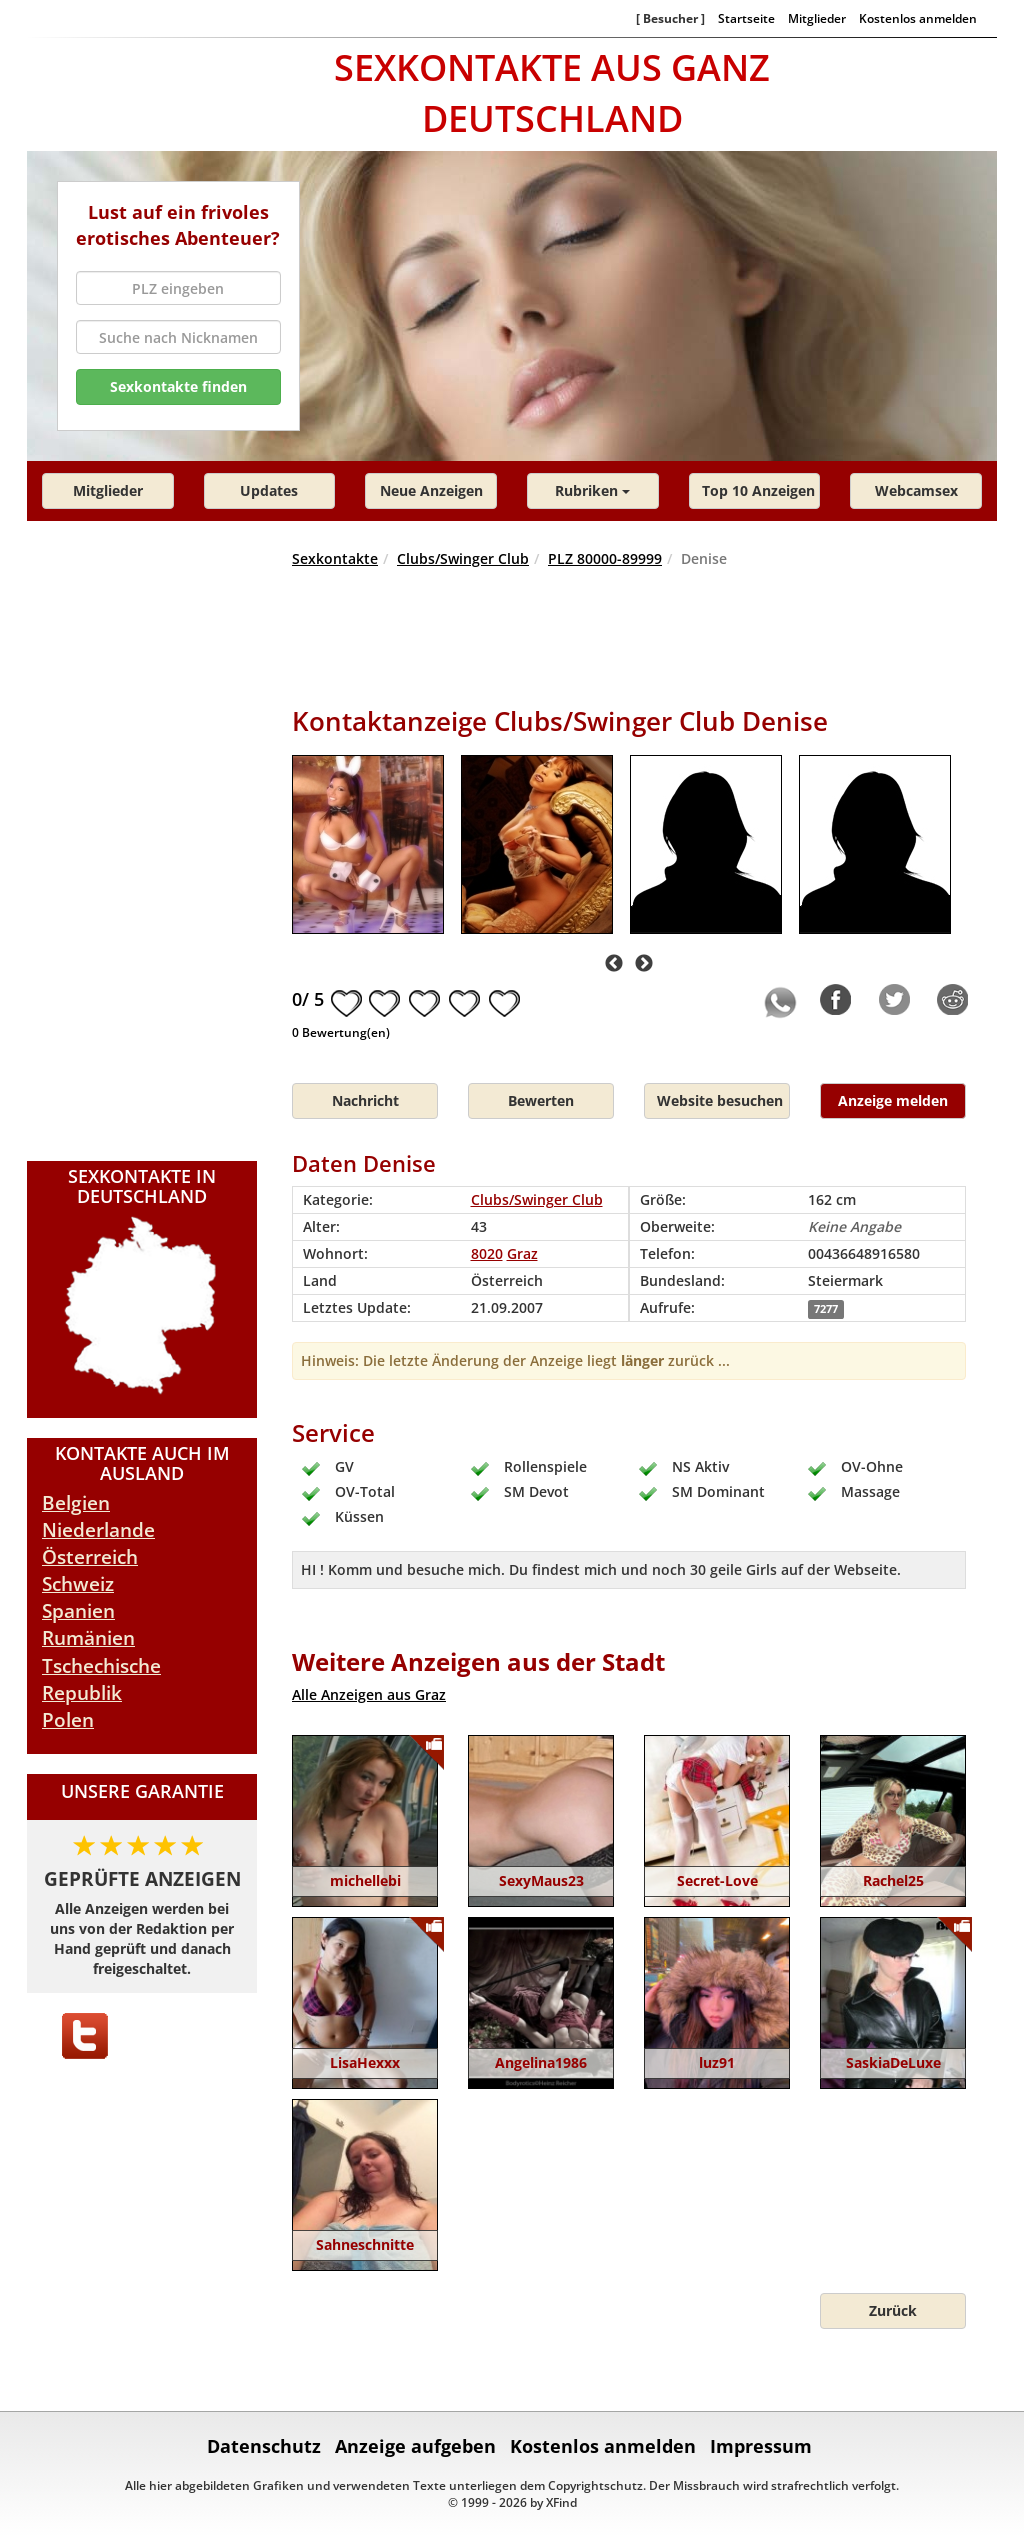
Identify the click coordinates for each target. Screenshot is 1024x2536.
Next (644, 964)
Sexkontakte (335, 558)
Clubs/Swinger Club (463, 558)
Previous (614, 964)
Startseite (746, 18)
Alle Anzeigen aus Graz (369, 1694)
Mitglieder (817, 18)
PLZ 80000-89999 (605, 558)
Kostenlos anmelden (918, 18)
